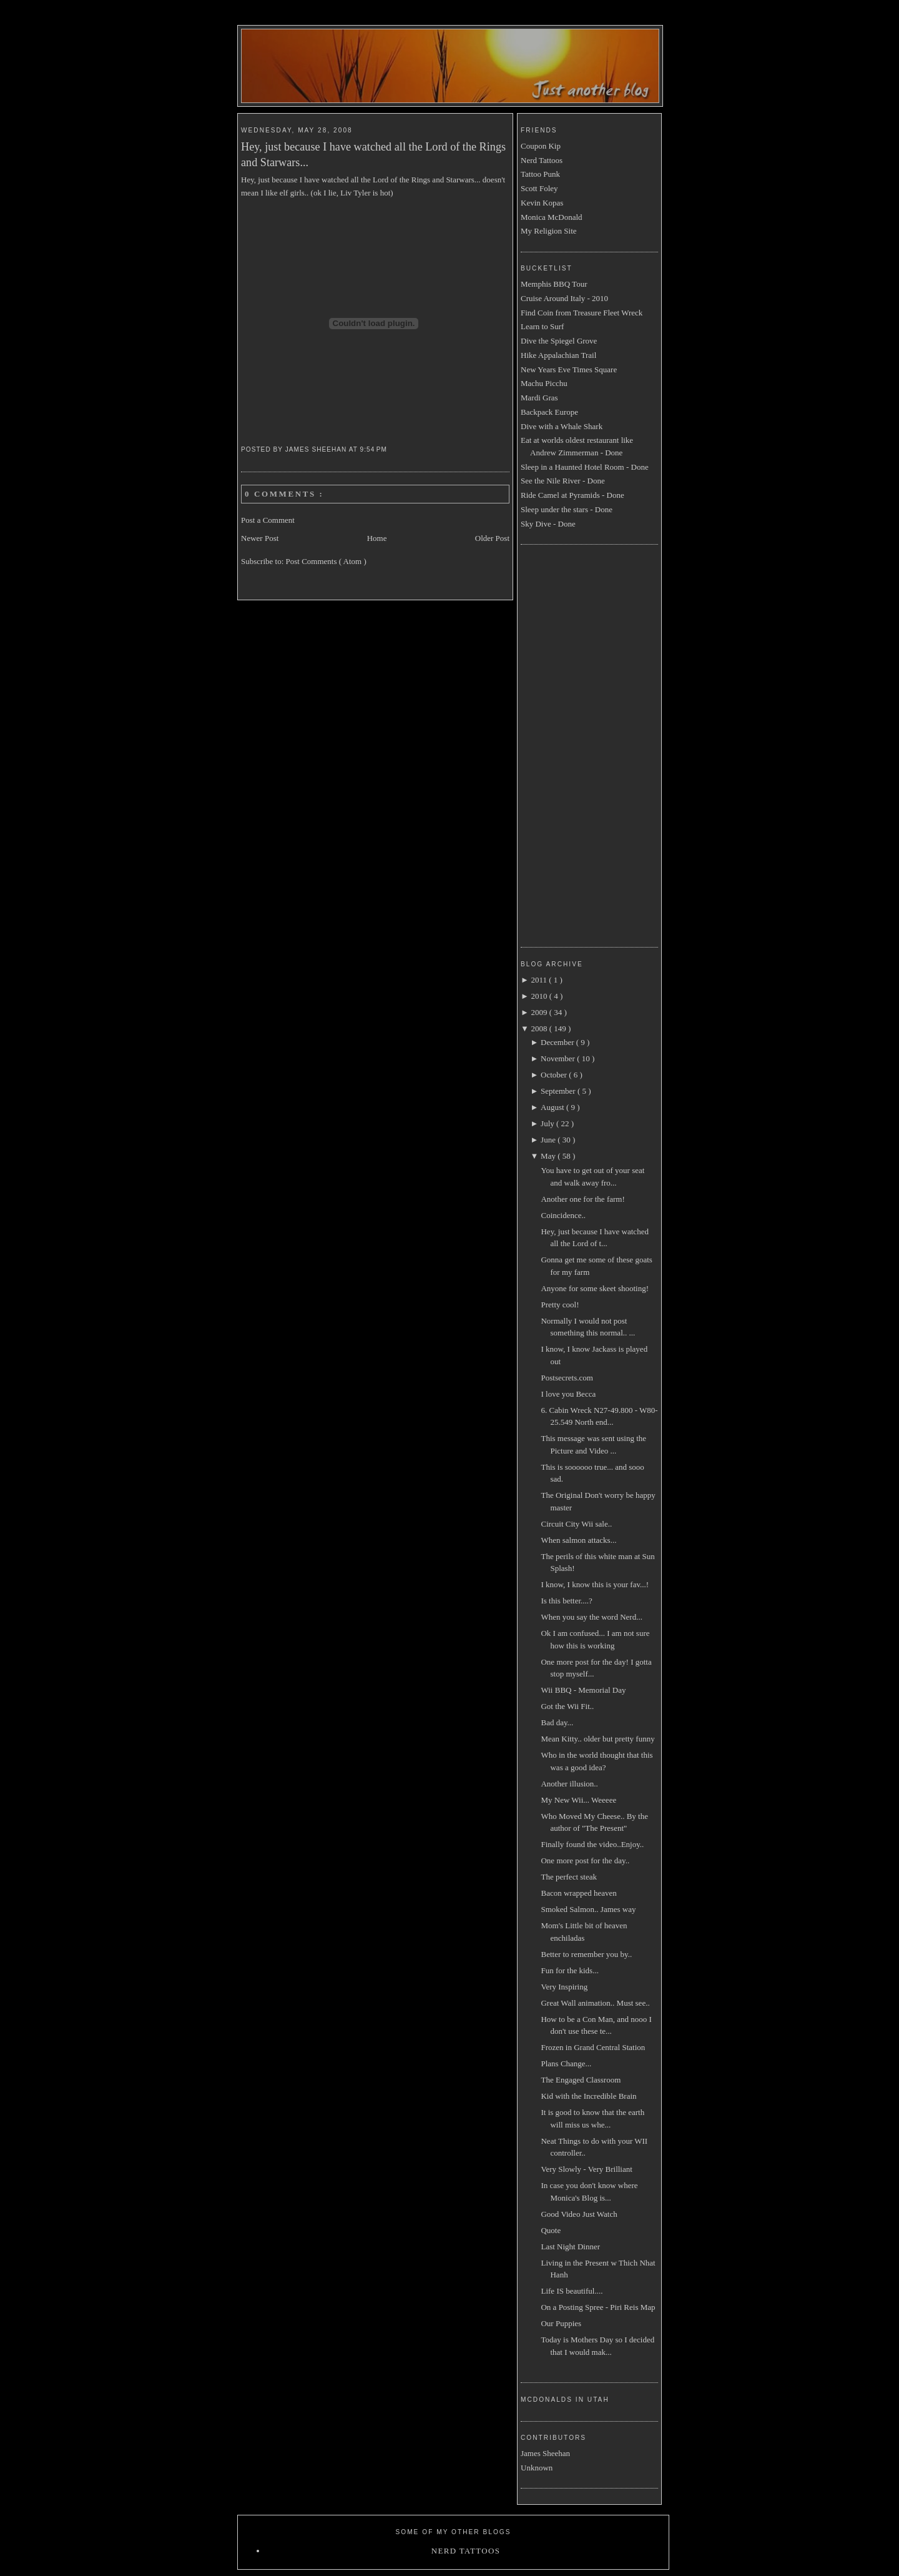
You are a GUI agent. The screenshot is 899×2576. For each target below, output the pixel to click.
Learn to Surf (542, 326)
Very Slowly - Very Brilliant (586, 2169)
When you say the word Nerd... (591, 1617)
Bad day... (557, 1722)
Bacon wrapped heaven (578, 1893)
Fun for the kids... (569, 1970)
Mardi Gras (539, 397)
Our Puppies (561, 2323)
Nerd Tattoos (541, 160)
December (558, 1042)
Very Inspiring (564, 1986)
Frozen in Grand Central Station (593, 2047)
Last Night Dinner (570, 2246)
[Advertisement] (571, 744)
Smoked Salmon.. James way (588, 1909)
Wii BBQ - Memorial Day (583, 1690)
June (549, 1139)
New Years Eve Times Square (569, 369)
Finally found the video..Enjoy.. (592, 1844)
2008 (540, 1028)
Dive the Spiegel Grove (559, 340)
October (555, 1074)
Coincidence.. (563, 1215)
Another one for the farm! (582, 1199)
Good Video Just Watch (579, 2214)
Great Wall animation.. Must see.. (595, 2003)
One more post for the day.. (585, 1860)
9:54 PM (375, 449)
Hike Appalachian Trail (558, 355)
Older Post (492, 538)
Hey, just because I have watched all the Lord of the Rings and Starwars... (373, 155)
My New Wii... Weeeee (578, 1800)
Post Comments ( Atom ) (326, 561)
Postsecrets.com (566, 1377)
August (553, 1107)
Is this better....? (566, 1600)
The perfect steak (569, 1876)
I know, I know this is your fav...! (595, 1584)
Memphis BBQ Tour (554, 284)
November (559, 1058)
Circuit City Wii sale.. (576, 1523)
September (559, 1091)
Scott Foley (539, 188)
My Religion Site (549, 230)
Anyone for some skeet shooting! (595, 1288)
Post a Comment (268, 520)
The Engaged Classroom (581, 2079)
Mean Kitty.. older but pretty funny (597, 1738)
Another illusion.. (569, 1783)
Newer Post (259, 538)
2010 (540, 996)
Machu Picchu (544, 383)
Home (377, 538)
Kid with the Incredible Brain (588, 2096)
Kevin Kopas (542, 202)
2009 (540, 1012)
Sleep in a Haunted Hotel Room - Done (585, 467)
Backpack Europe (549, 412)
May (549, 1156)
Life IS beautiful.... (571, 2291)
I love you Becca (568, 1394)
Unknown (537, 2467)
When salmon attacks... (578, 1540)
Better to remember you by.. (586, 1954)
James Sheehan (545, 2453)
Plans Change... (566, 2063)
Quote (551, 2230)
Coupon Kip (541, 146)
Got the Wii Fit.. (567, 1706)
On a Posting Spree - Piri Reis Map (598, 2307)
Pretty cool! (560, 1304)
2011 (540, 979)
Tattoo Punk (540, 174)
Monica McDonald (551, 217)
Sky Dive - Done (548, 523)
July (548, 1123)
